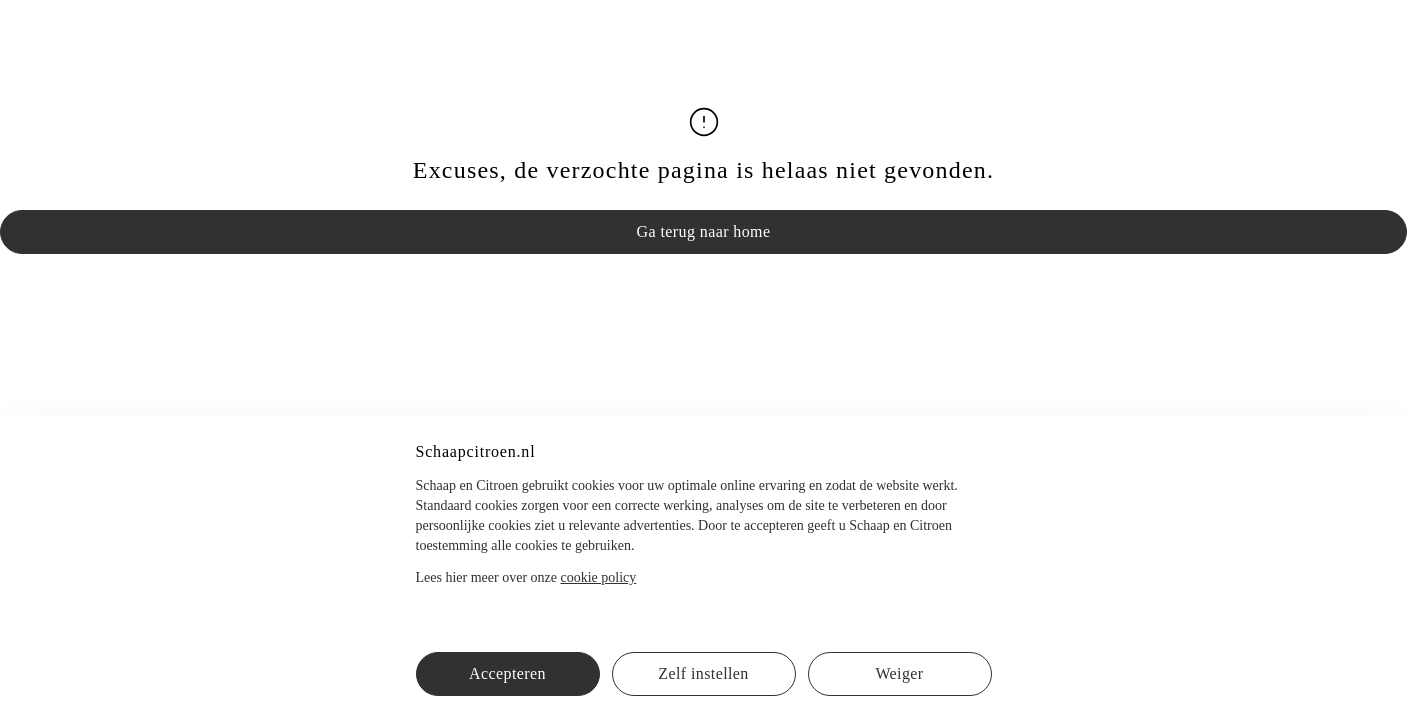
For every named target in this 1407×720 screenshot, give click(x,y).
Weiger (899, 673)
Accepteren (507, 673)
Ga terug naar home (704, 231)
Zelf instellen (703, 673)
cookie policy (598, 577)
